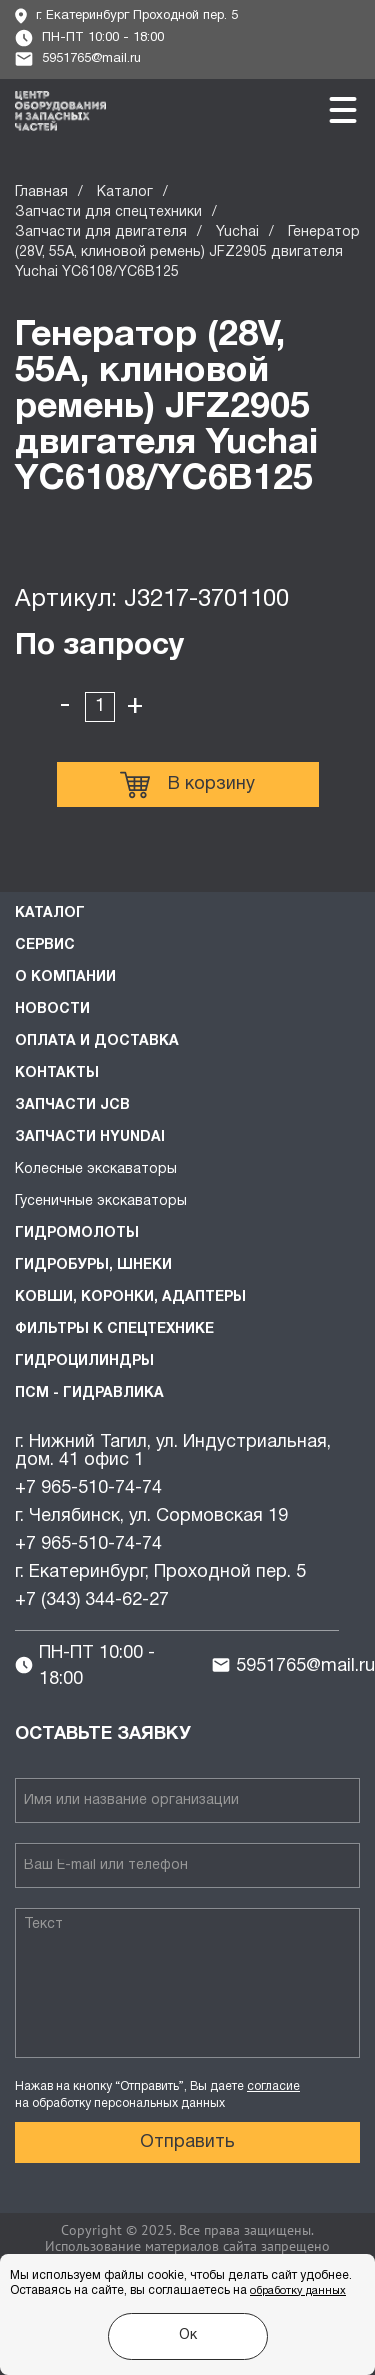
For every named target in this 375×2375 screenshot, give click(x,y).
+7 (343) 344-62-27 (92, 1600)
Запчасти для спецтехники (108, 212)
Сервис (45, 945)
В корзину (187, 785)
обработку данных (298, 2291)
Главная (41, 192)
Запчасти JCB (72, 1105)
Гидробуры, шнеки (93, 1265)
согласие (273, 2086)
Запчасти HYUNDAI (90, 1137)
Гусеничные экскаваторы (101, 1201)
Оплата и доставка (97, 1041)
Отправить (187, 2142)
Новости (52, 1009)
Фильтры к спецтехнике (114, 1329)
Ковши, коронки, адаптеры (130, 1297)
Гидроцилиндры (84, 1361)
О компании (65, 977)
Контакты (57, 1073)
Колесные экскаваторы (96, 1169)
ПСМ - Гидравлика (89, 1393)
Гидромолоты (77, 1233)
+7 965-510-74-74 (88, 1488)
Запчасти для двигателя (101, 232)
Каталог (125, 192)
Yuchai (237, 232)
